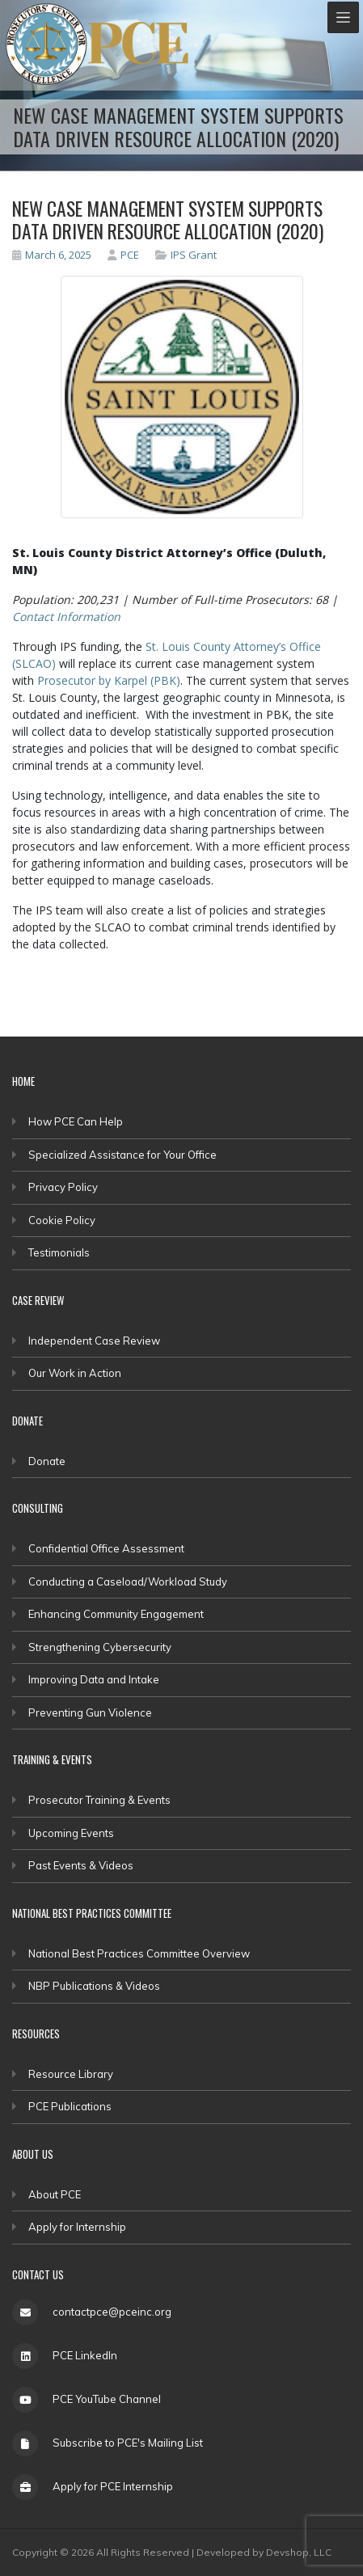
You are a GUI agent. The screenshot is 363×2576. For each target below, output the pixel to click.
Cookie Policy (61, 1220)
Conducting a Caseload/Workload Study (127, 1581)
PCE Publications (70, 2106)
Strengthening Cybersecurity (99, 1647)
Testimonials (59, 1252)
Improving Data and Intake (93, 1679)
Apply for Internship (77, 2226)
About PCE (54, 2194)
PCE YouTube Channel (107, 2398)
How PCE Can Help (75, 1121)
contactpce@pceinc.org (112, 2311)
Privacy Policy (63, 1186)
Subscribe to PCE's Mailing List (128, 2442)
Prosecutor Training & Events (99, 1799)
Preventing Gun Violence (90, 1712)
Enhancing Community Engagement (116, 1613)
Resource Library (70, 2073)
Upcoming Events (71, 1832)
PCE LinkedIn (85, 2355)
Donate (46, 1461)
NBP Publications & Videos (94, 1985)
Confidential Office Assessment (106, 1548)
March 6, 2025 (51, 254)
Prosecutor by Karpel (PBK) (108, 680)
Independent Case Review (94, 1340)
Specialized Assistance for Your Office (122, 1154)
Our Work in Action (74, 1372)
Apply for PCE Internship (113, 2486)
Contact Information (66, 616)
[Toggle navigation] (343, 17)
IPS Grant (194, 254)
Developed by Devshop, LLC (263, 2552)
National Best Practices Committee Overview (139, 1953)
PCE (123, 254)
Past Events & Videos (80, 1865)
